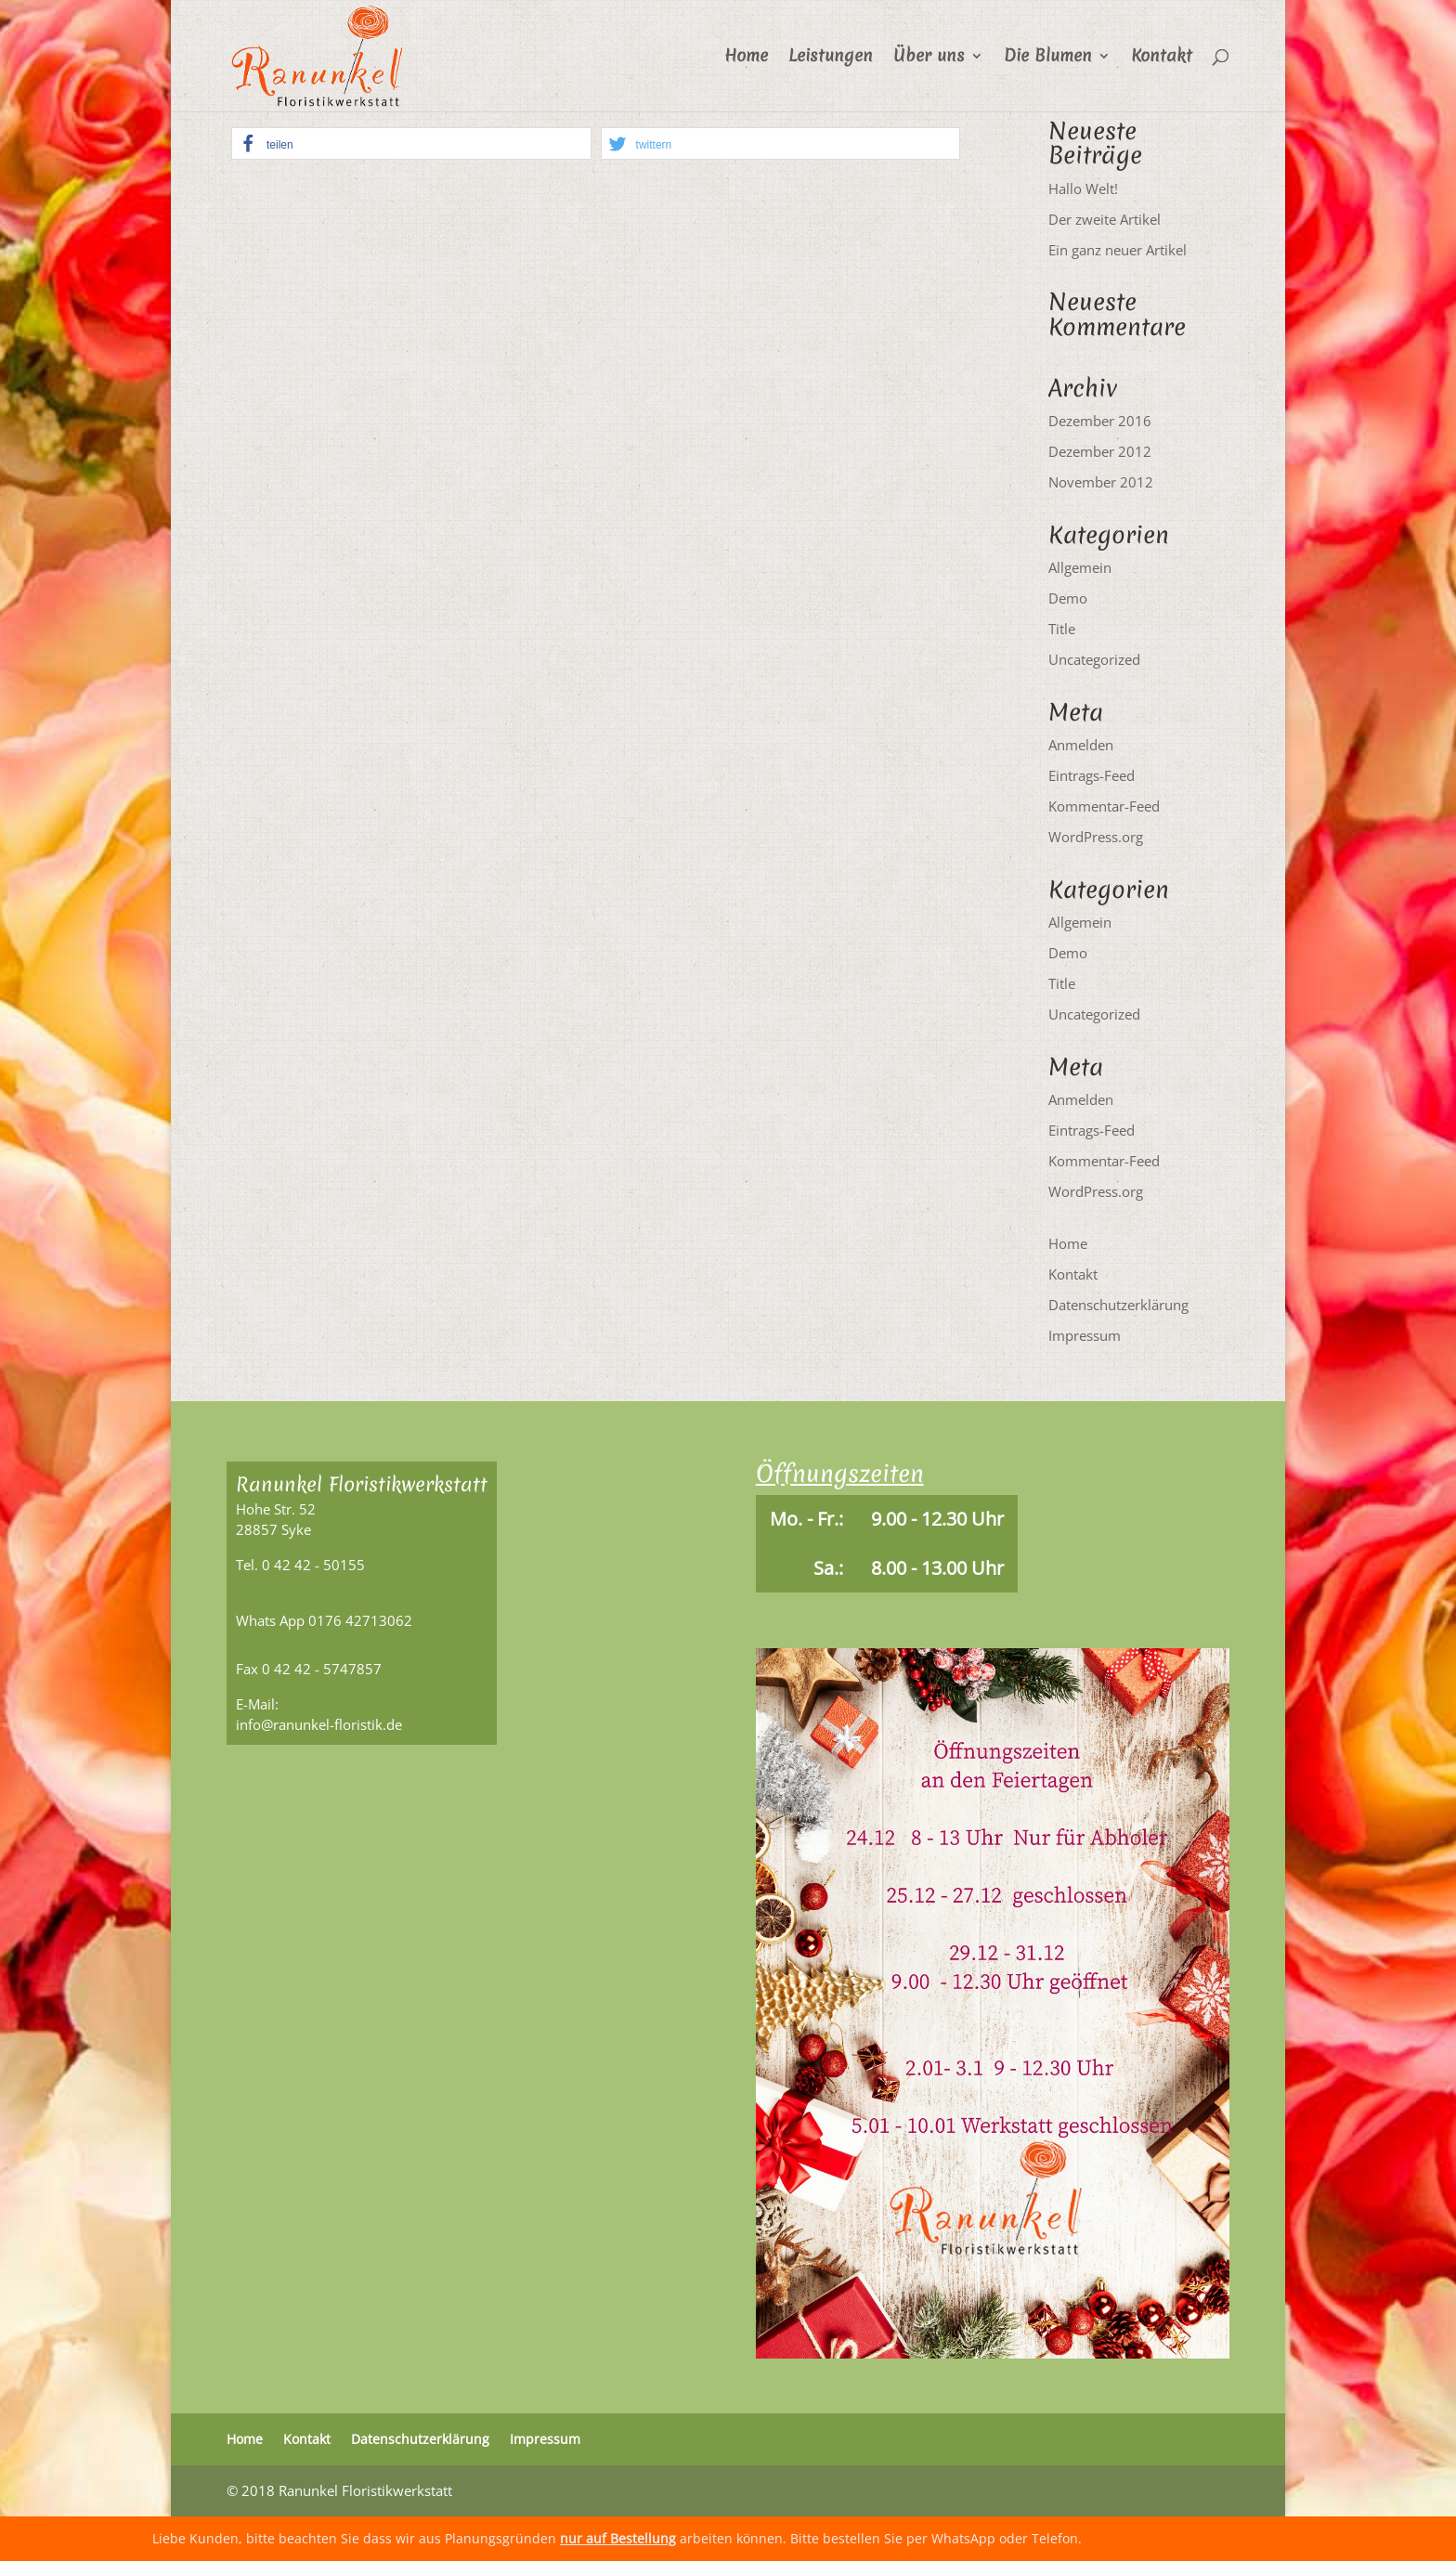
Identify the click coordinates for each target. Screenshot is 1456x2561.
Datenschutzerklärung (1118, 1304)
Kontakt (1161, 58)
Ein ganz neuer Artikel (1117, 249)
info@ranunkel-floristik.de (319, 1724)
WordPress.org (1095, 836)
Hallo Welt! (1083, 188)
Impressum (1084, 1335)
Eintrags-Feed (1091, 775)
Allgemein (1080, 567)
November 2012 (1100, 482)
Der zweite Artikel (1104, 219)
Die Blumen (1048, 58)
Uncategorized (1094, 659)
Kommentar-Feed (1104, 806)
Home (746, 58)
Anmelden (1080, 744)
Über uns (929, 58)
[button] (411, 143)
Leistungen (830, 58)
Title (1061, 628)
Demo (1067, 598)
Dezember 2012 (1099, 451)
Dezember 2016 (1099, 420)
